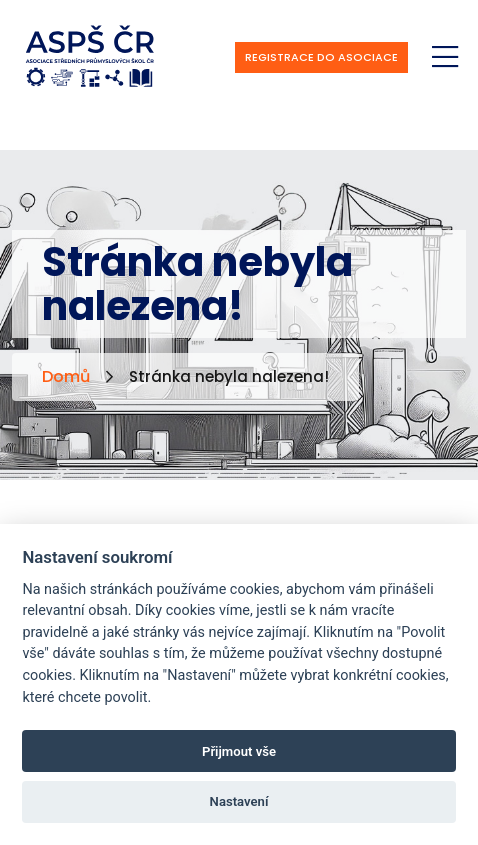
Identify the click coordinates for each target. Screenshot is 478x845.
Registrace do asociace (321, 57)
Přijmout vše (239, 751)
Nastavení (239, 801)
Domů (66, 376)
